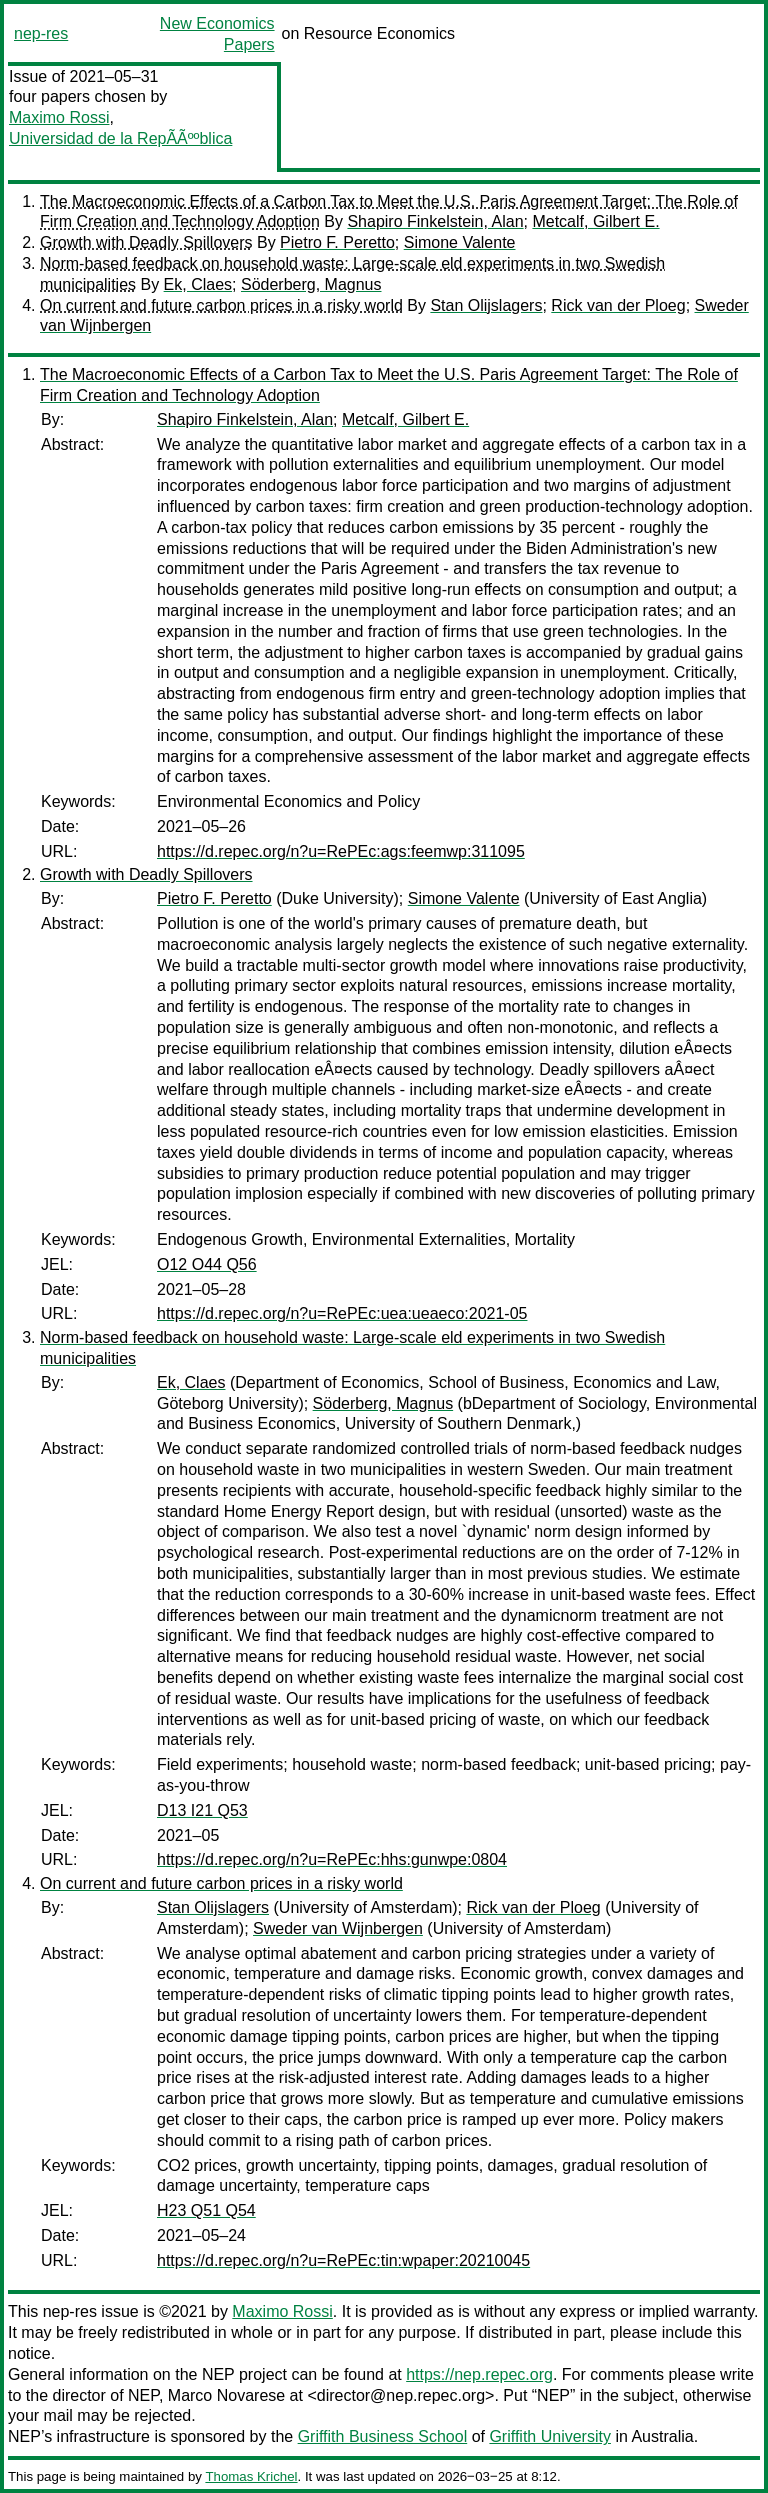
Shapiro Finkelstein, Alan (435, 221)
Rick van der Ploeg (618, 305)
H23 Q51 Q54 (206, 2210)
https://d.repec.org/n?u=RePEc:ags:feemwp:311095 (341, 851)
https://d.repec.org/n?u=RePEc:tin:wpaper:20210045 (343, 2260)
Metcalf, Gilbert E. (595, 221)
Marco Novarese (226, 2395)
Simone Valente (460, 242)
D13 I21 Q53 (202, 1810)
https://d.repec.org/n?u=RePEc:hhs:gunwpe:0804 (332, 1859)
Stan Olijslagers (486, 305)
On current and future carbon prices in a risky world (221, 305)
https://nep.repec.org (479, 2374)
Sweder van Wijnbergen (338, 1928)
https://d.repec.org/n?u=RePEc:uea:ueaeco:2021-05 (342, 1313)
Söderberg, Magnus (311, 284)
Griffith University (550, 2436)
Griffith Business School (383, 2436)
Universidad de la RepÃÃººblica (120, 138)
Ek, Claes (198, 284)
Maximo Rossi (59, 117)
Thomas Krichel (251, 2476)
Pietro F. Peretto (337, 242)
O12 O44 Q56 (207, 1264)
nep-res (41, 33)
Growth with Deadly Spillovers (146, 242)
